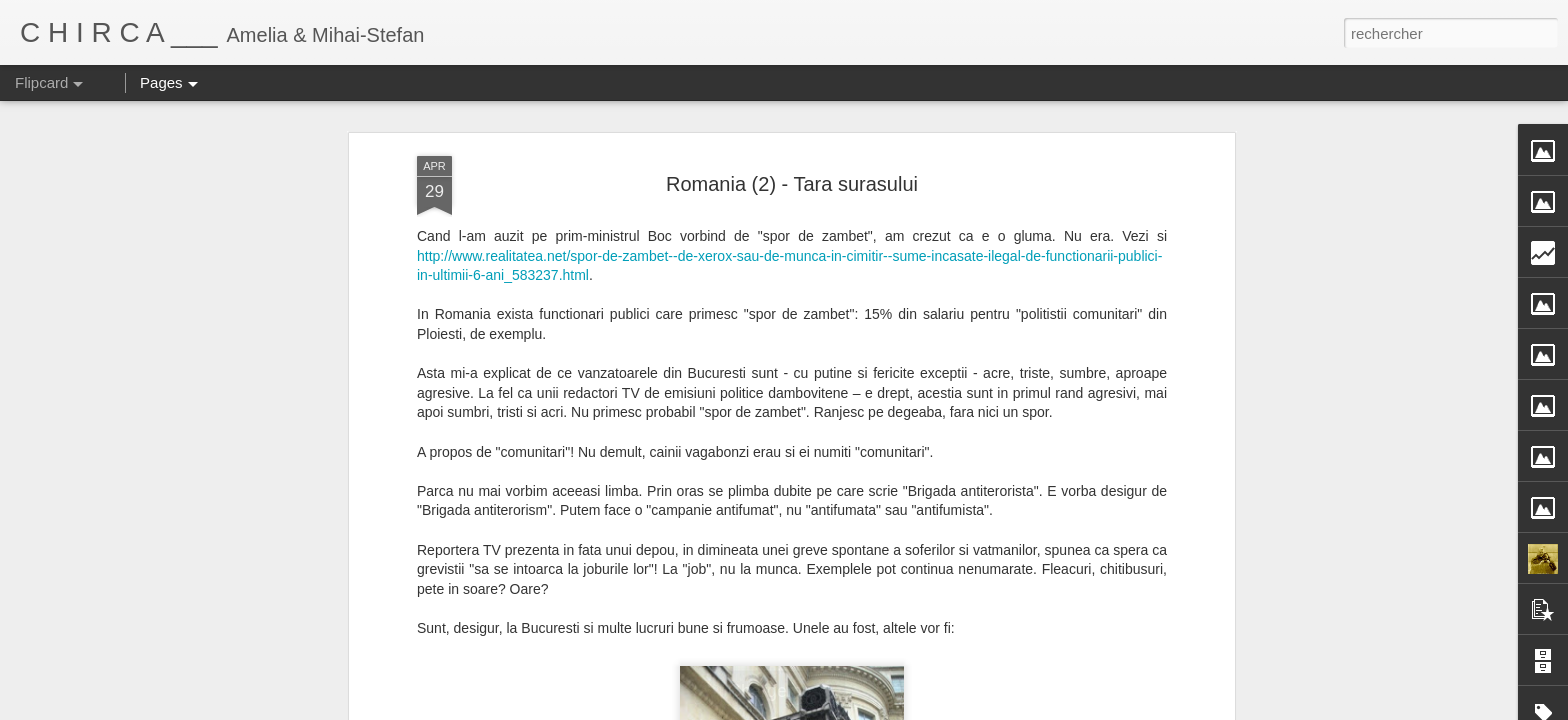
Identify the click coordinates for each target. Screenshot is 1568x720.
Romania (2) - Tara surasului (792, 162)
